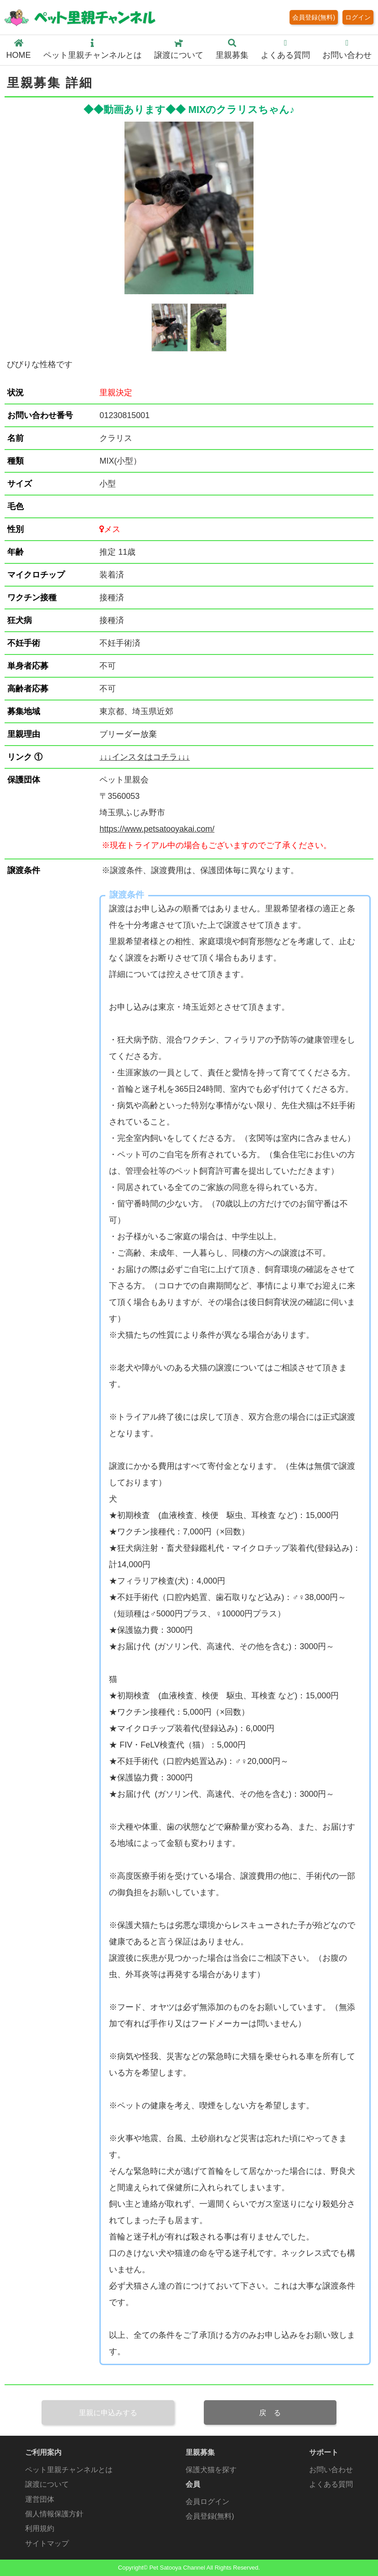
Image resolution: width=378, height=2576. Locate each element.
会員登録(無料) (313, 17)
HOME (18, 49)
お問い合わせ (347, 49)
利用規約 (39, 2528)
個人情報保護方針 (54, 2514)
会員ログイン (207, 2501)
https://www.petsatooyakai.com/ (156, 828)
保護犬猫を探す (211, 2469)
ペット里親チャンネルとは (92, 49)
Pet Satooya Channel (177, 2567)
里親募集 (232, 49)
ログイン (358, 17)
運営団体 (39, 2499)
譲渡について (178, 49)
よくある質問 (285, 49)
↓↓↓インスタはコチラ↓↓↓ (144, 757)
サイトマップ (47, 2543)
